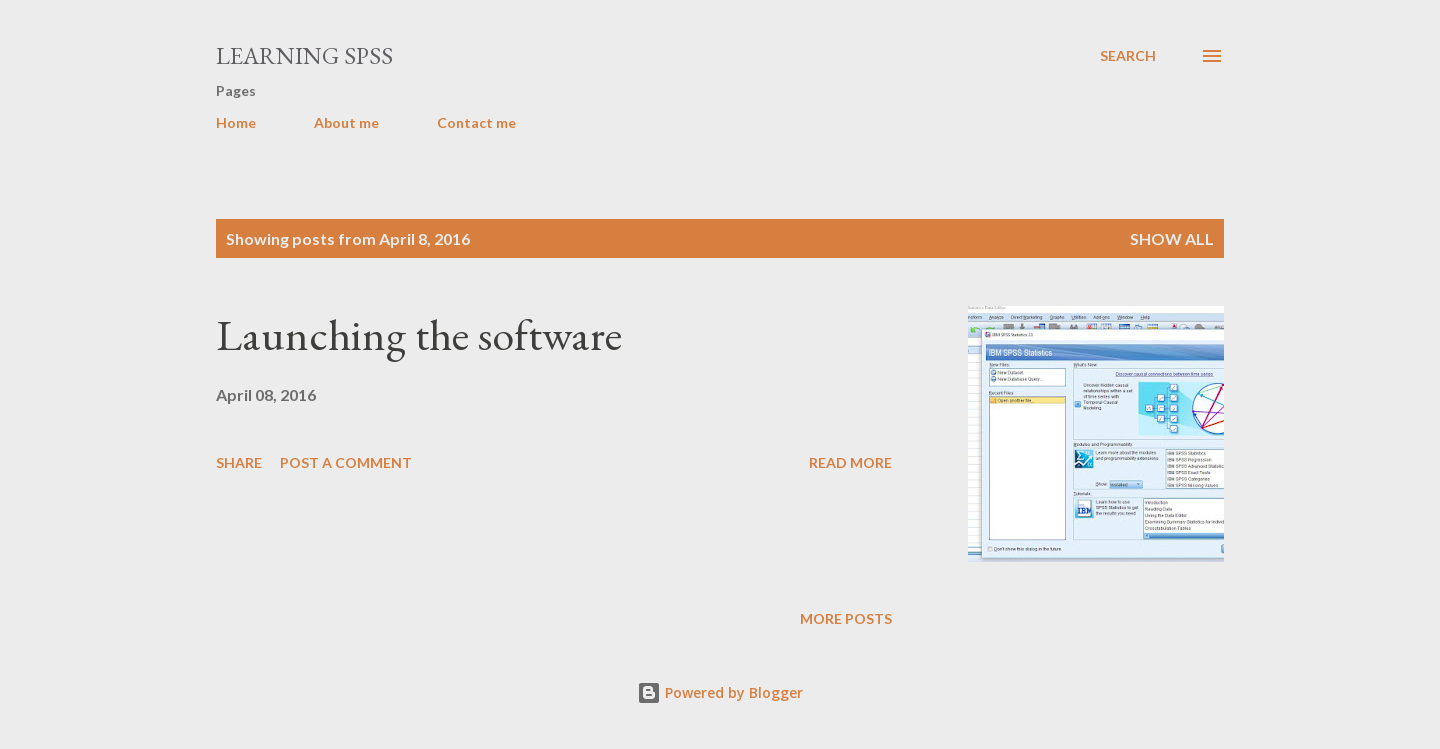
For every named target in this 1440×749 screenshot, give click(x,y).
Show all (1172, 238)
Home (236, 122)
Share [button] (239, 462)
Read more (850, 462)
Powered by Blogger (720, 692)
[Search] (1128, 56)
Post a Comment (346, 462)
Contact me (476, 122)
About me (346, 122)
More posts (846, 618)
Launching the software (419, 334)
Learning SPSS (304, 55)
